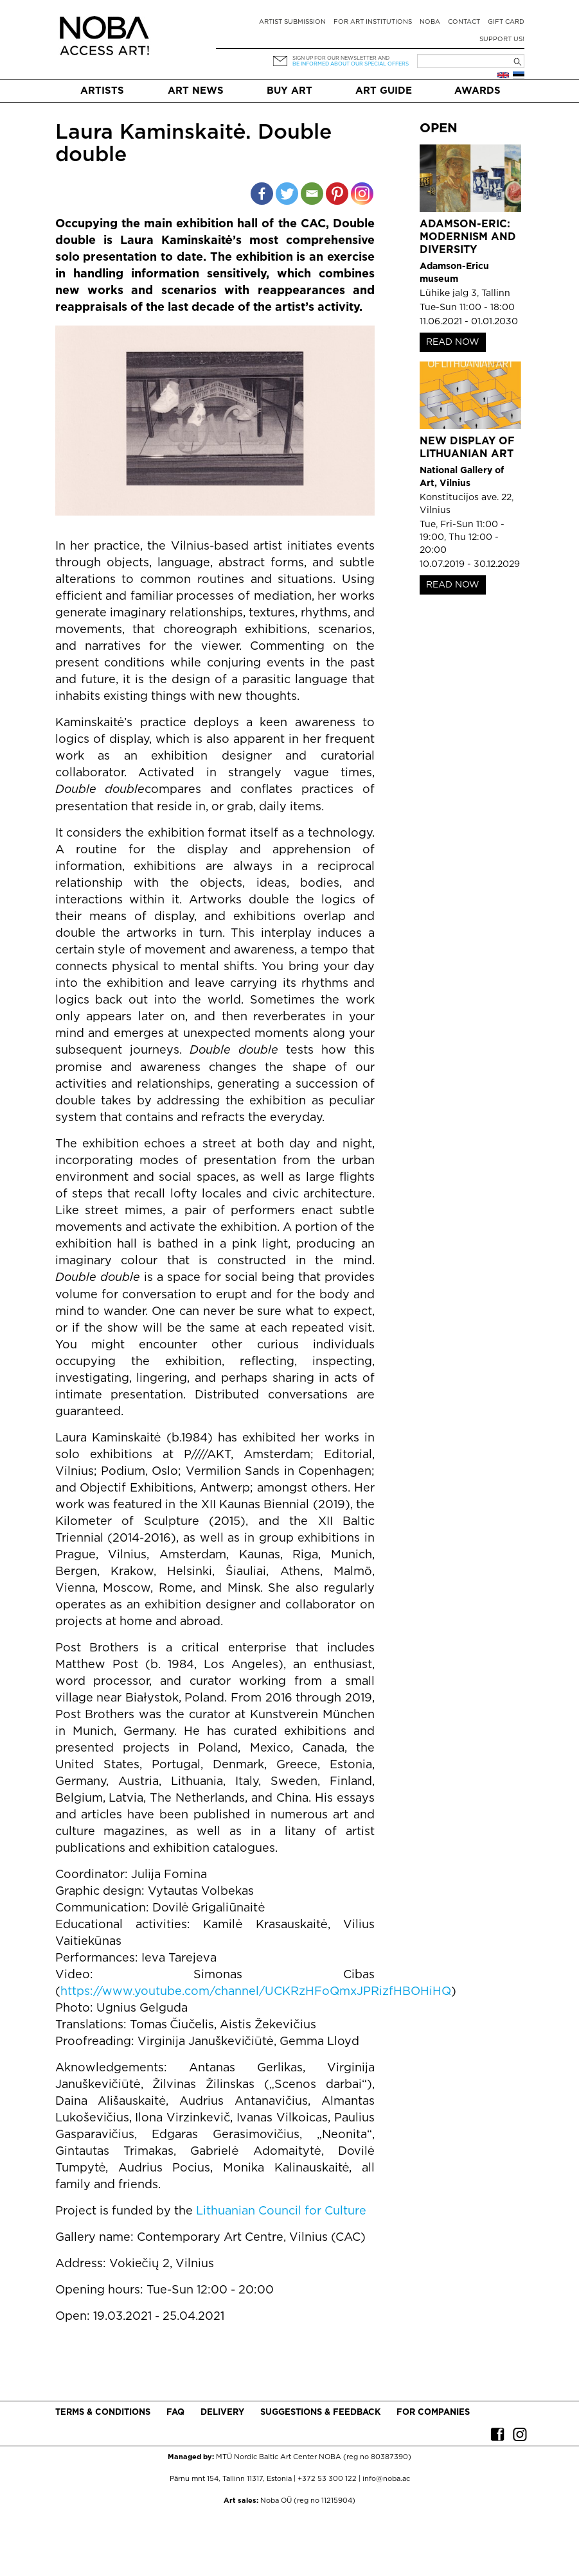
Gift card (506, 22)
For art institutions (373, 22)
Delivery (222, 2412)
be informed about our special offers (350, 64)
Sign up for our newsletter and (340, 58)
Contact (464, 22)
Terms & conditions (102, 2412)
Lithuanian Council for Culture (281, 2211)
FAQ (175, 2412)
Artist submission (292, 22)
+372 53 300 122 (327, 2479)
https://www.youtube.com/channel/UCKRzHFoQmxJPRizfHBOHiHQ (255, 1992)
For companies (433, 2412)
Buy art (289, 91)
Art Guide (383, 91)
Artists (102, 91)
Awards (477, 91)
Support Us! (501, 39)
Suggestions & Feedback (320, 2412)
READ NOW (452, 342)
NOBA (430, 22)
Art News (196, 91)
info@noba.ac (386, 2479)
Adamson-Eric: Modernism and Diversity (468, 237)
